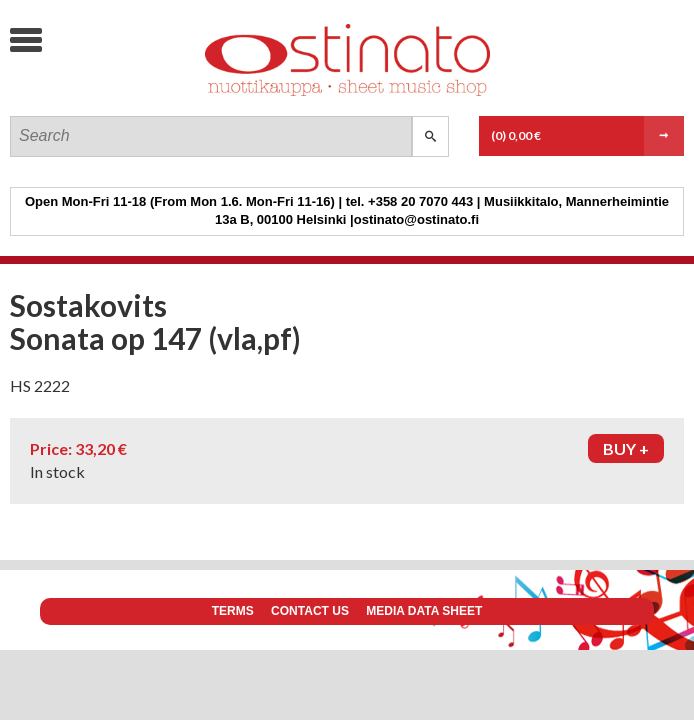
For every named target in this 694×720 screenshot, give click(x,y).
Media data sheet (424, 611)
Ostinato (160, 95)
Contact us (310, 611)
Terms (233, 611)
